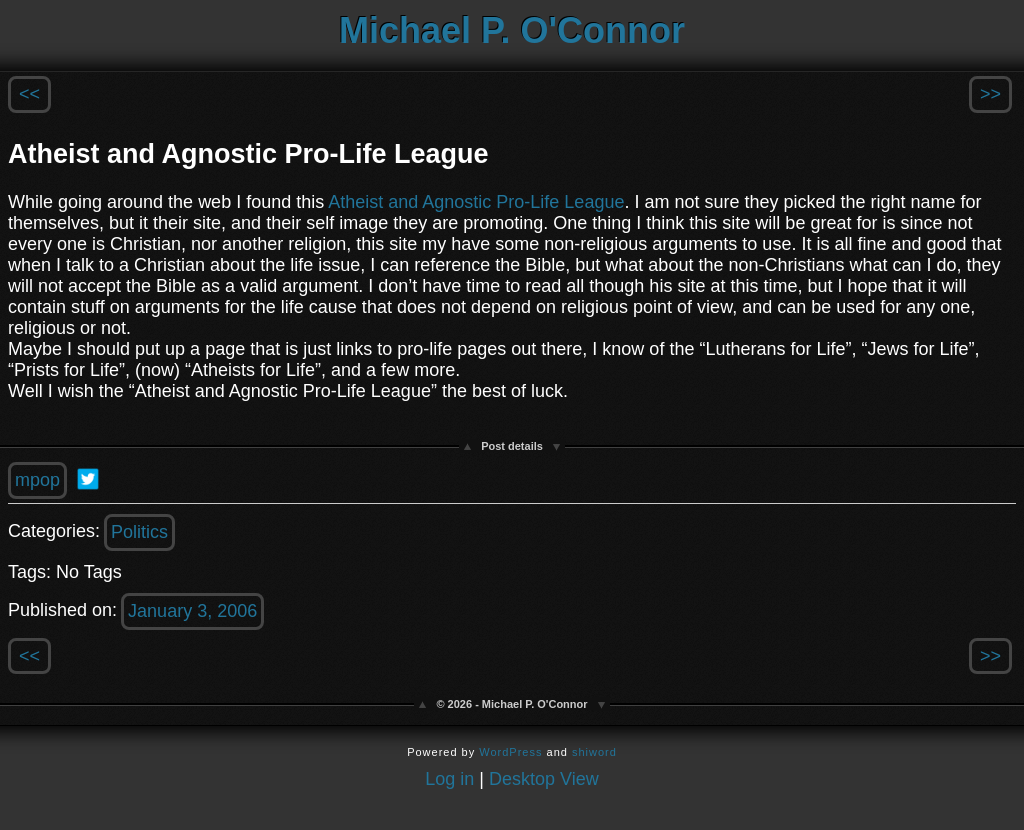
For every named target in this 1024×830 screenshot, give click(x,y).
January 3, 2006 (192, 611)
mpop (37, 480)
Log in (449, 779)
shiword (594, 752)
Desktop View (544, 779)
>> (990, 94)
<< (29, 94)
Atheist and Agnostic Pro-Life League (476, 202)
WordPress (510, 752)
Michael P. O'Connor (512, 30)
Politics (139, 532)
